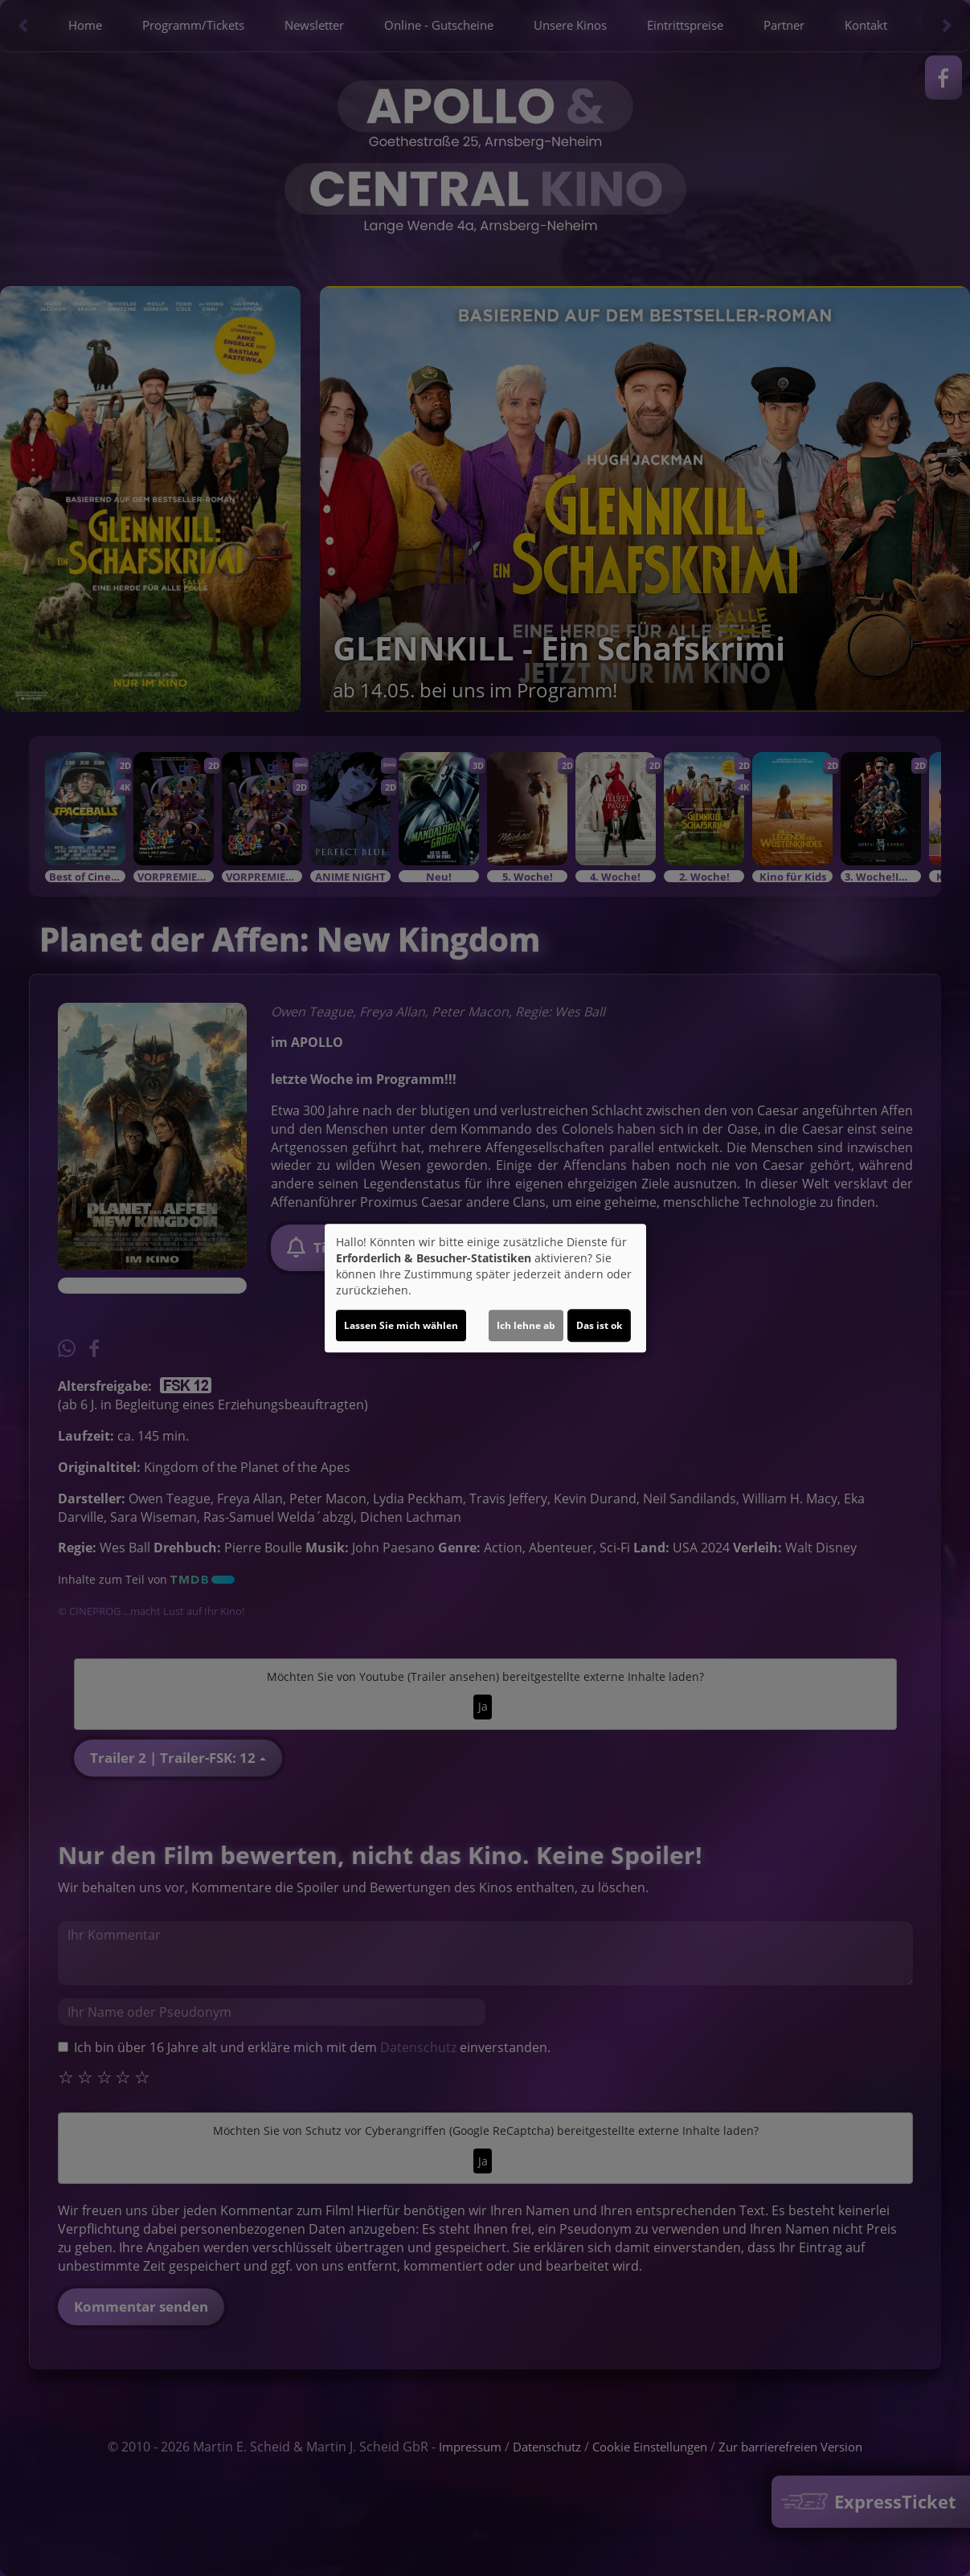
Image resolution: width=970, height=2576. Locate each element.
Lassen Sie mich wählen (401, 1325)
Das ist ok (599, 1325)
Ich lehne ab (526, 1325)
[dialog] (485, 1288)
